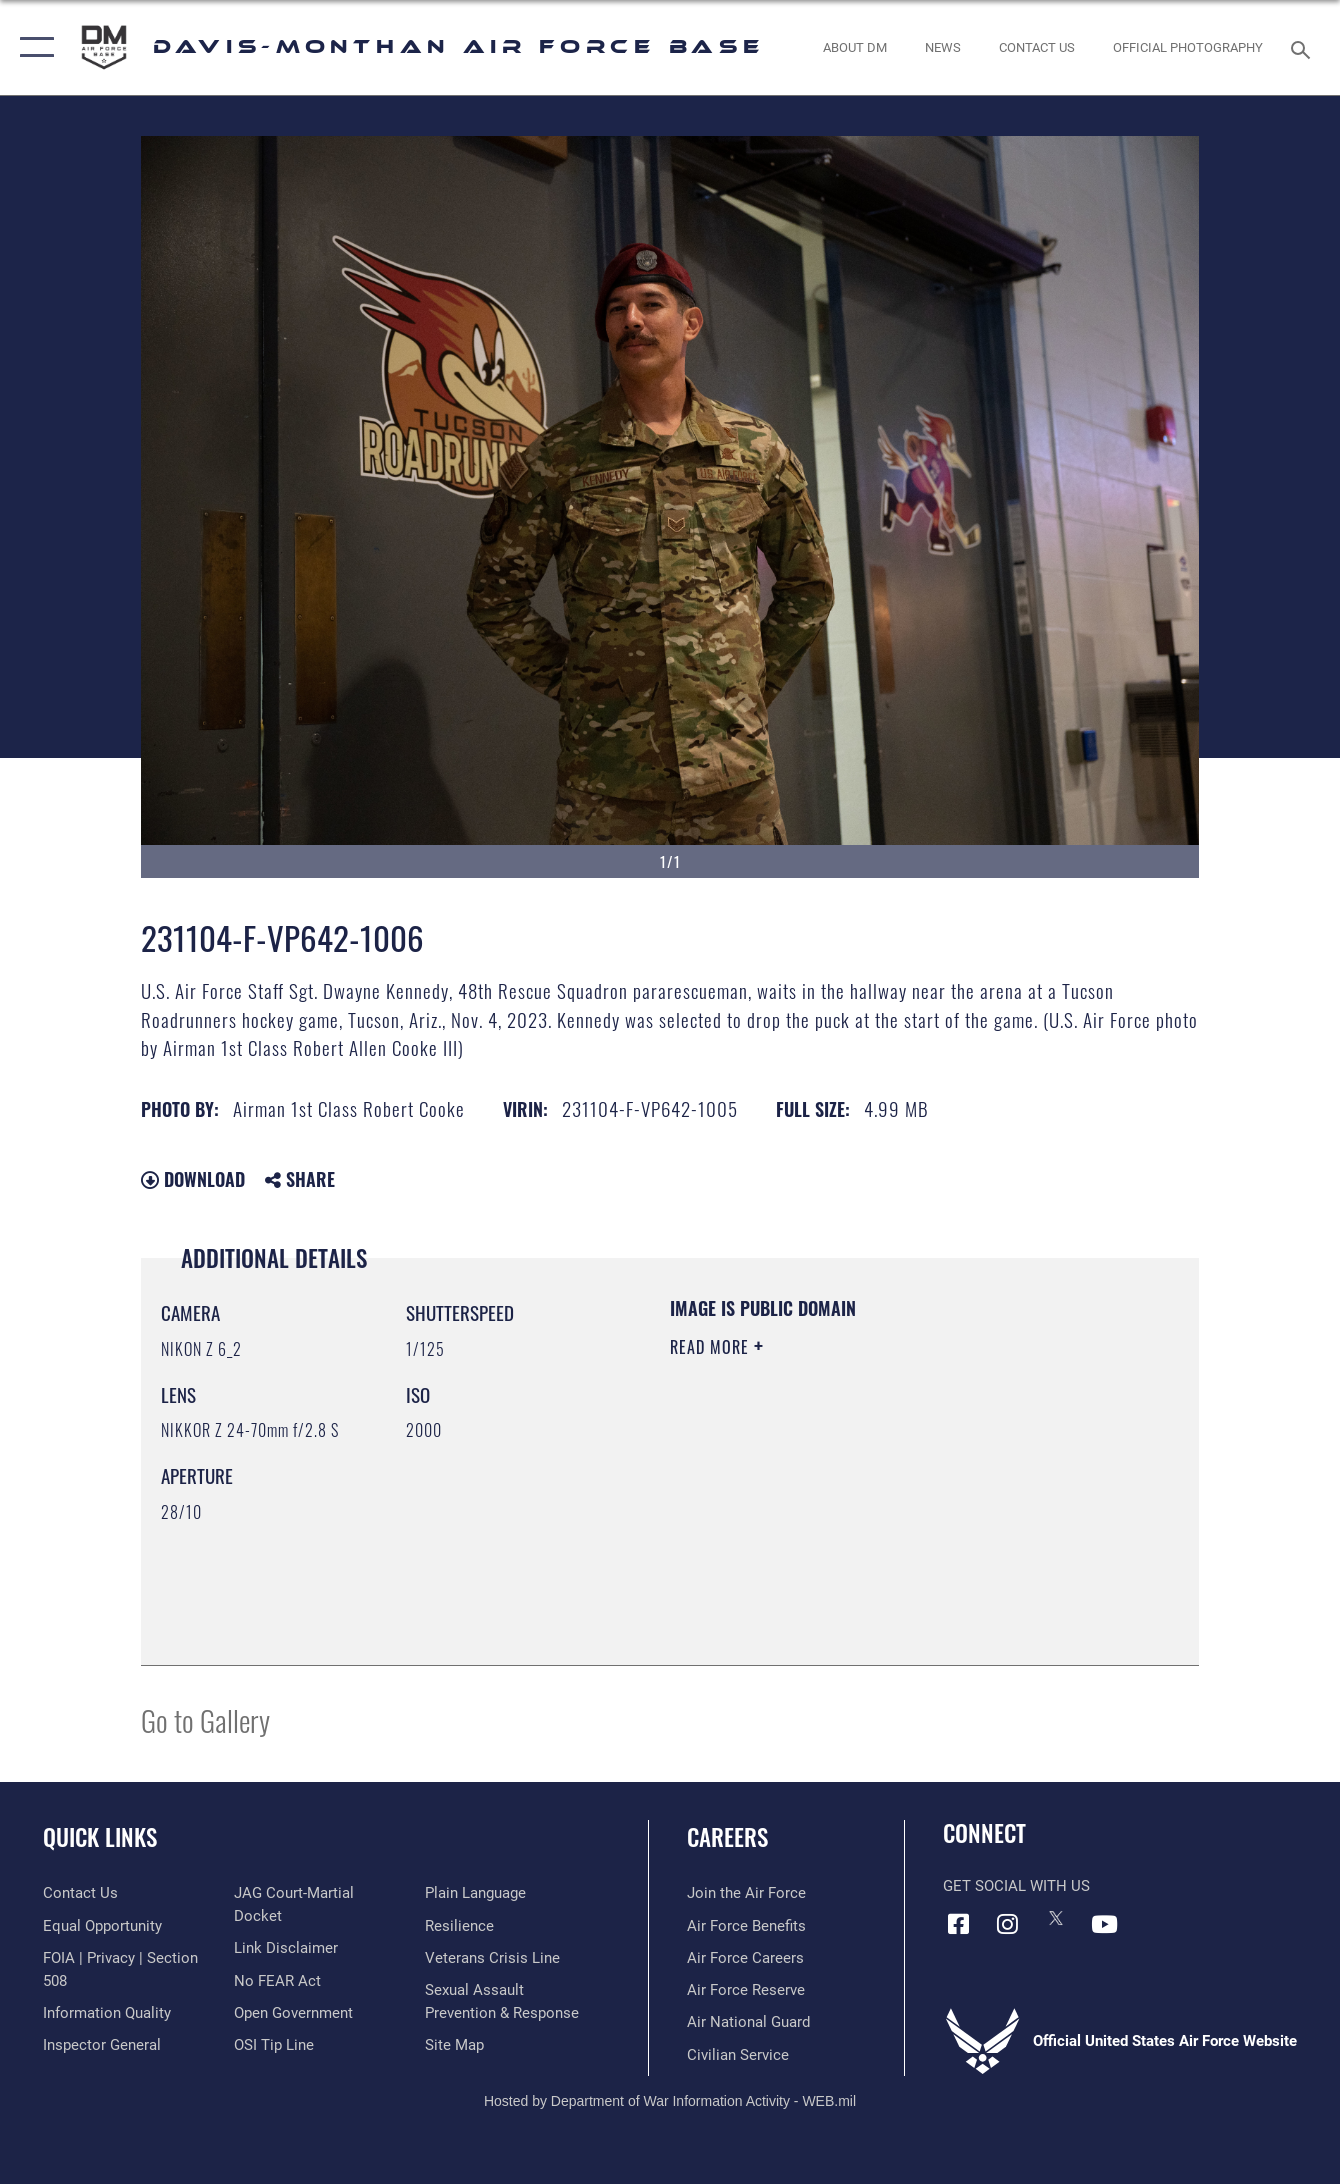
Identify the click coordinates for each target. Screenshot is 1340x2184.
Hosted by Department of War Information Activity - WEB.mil (670, 2101)
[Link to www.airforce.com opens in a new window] (746, 1893)
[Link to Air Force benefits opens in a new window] (746, 1926)
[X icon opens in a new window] (1056, 1918)
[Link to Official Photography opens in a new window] (1188, 47)
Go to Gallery (205, 1719)
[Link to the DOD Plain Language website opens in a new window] (475, 1893)
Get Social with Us (1016, 1886)
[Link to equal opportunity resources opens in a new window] (102, 1926)
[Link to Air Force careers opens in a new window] (745, 1958)
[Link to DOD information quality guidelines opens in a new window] (107, 2013)
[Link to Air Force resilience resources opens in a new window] (459, 1926)
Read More (712, 1347)
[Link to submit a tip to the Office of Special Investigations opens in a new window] (274, 2045)
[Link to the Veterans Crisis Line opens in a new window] (492, 1958)
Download (193, 1179)
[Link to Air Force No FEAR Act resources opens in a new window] (277, 1981)
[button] (32, 47)
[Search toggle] (1304, 48)
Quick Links (100, 1837)
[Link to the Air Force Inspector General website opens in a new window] (102, 2045)
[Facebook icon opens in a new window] (958, 1924)
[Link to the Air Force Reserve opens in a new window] (746, 1990)
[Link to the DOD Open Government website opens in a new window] (293, 2013)
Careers (727, 1837)
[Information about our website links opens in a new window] (286, 1948)
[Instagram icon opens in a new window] (1007, 1924)
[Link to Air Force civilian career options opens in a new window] (738, 2055)
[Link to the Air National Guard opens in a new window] (748, 2022)
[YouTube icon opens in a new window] (1105, 1924)
